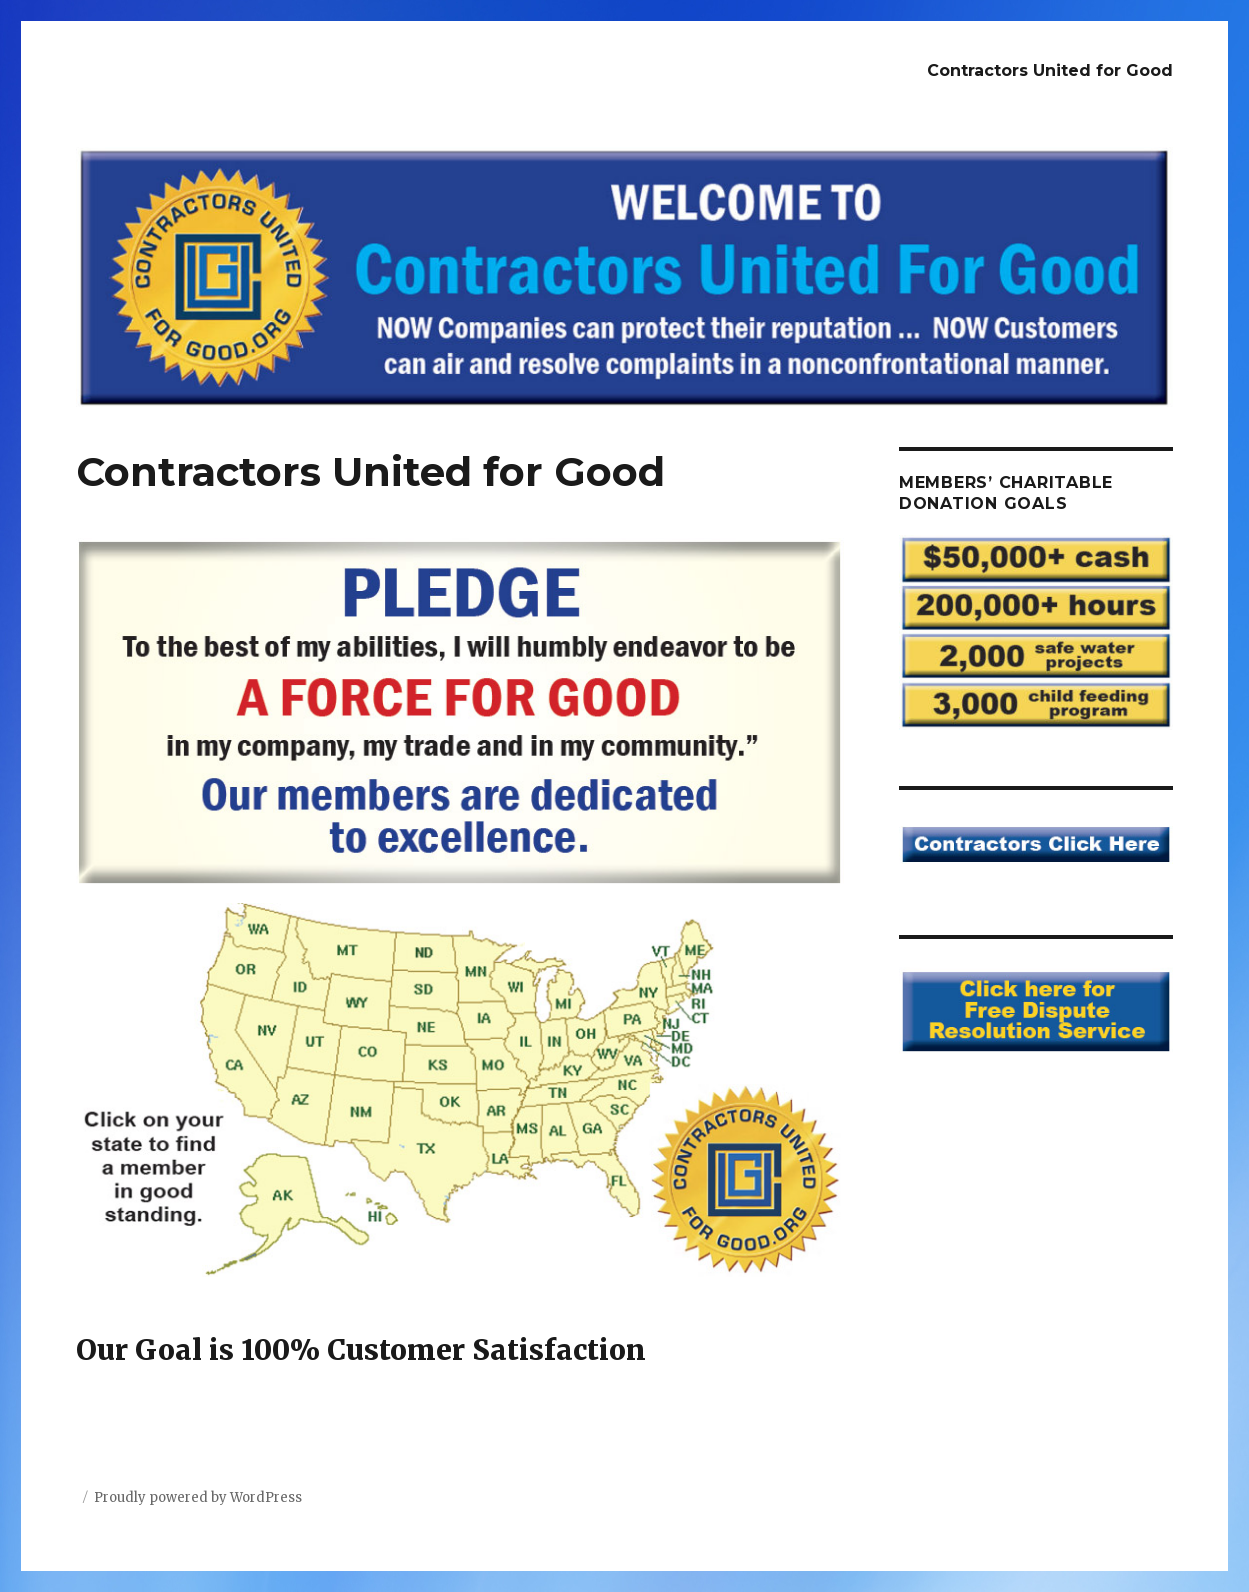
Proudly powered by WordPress (198, 1497)
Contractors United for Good (1050, 70)
